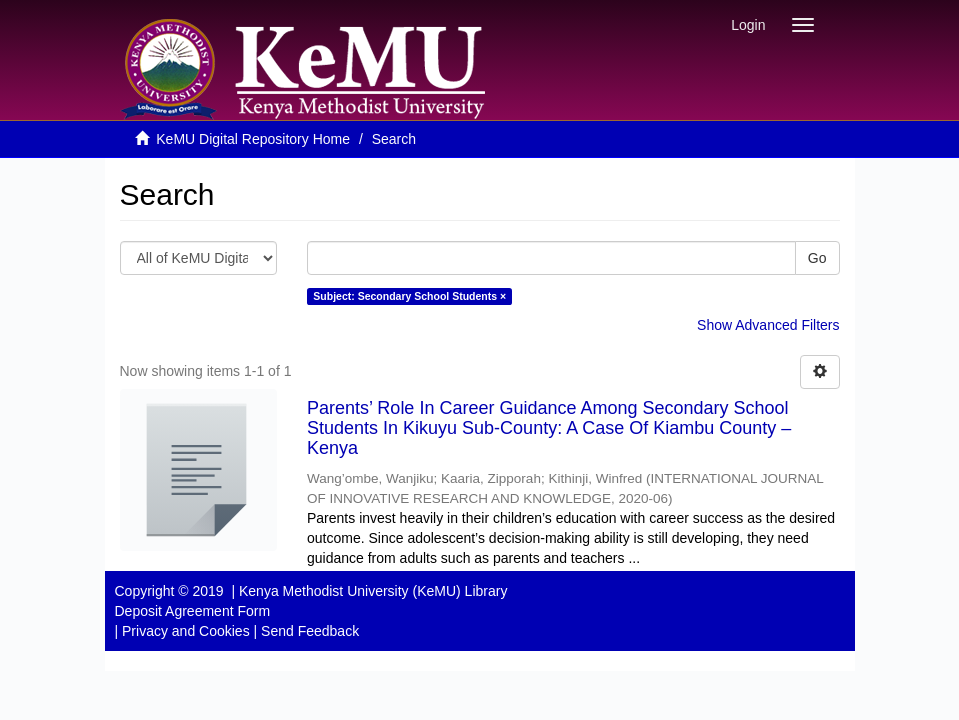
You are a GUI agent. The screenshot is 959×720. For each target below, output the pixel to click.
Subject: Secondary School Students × (409, 296)
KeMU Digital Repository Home (253, 139)
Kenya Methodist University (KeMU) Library (373, 591)
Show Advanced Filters (768, 325)
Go (817, 258)
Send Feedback (310, 631)
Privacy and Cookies (186, 631)
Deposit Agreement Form (193, 611)
